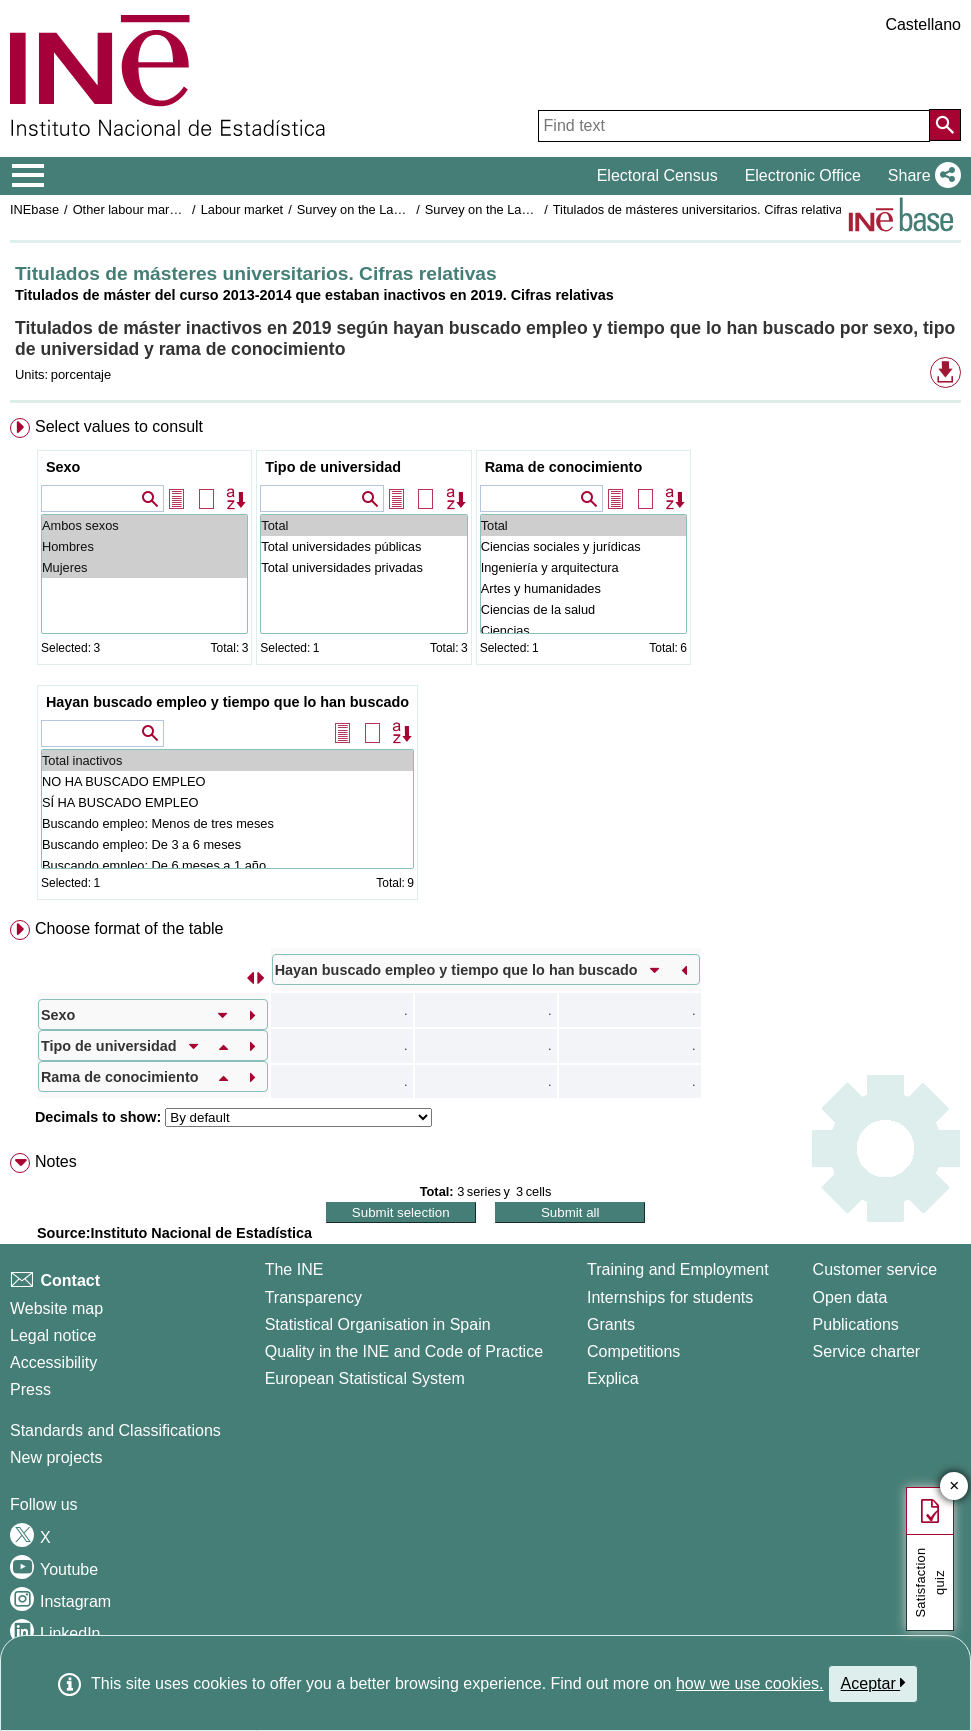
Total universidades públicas (363, 546)
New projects (56, 1457)
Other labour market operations (161, 209)
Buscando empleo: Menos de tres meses (227, 823)
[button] (920, 176)
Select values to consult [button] (119, 426)
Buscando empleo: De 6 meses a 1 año (227, 865)
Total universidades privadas (363, 567)
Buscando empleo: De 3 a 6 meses (227, 844)
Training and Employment (678, 1269)
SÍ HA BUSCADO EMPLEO (227, 802)
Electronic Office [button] (803, 175)
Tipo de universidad (333, 467)
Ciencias (583, 630)
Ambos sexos (144, 525)
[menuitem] (485, 663)
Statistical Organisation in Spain (378, 1324)
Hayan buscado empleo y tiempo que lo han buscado (227, 702)
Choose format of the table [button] (129, 928)
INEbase (34, 209)
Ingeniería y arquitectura (583, 567)
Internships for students (670, 1297)
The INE (294, 1269)
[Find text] (734, 126)
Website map (56, 1308)
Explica (613, 1378)
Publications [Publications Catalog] (856, 1324)
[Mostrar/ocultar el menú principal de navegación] (28, 176)
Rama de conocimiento (564, 467)
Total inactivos (227, 760)
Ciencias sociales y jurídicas (583, 546)
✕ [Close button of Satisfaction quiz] (954, 1486)
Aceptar (873, 1683)
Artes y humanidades (583, 588)
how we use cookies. (750, 1683)
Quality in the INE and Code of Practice (404, 1351)
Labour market (242, 209)
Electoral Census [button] (657, 175)
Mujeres (144, 567)
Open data (850, 1297)
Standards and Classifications (115, 1430)
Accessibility (53, 1362)
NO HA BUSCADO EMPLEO (227, 781)
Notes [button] (56, 1161)
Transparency (313, 1297)
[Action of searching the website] (945, 125)
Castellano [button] (923, 24)
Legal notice (53, 1335)
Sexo (63, 467)
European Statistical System (365, 1378)
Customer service (875, 1269)
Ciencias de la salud (583, 609)
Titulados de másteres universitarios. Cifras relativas (701, 209)
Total (363, 525)
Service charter (867, 1351)
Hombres (144, 546)
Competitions (633, 1351)
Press (30, 1389)
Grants (611, 1324)
